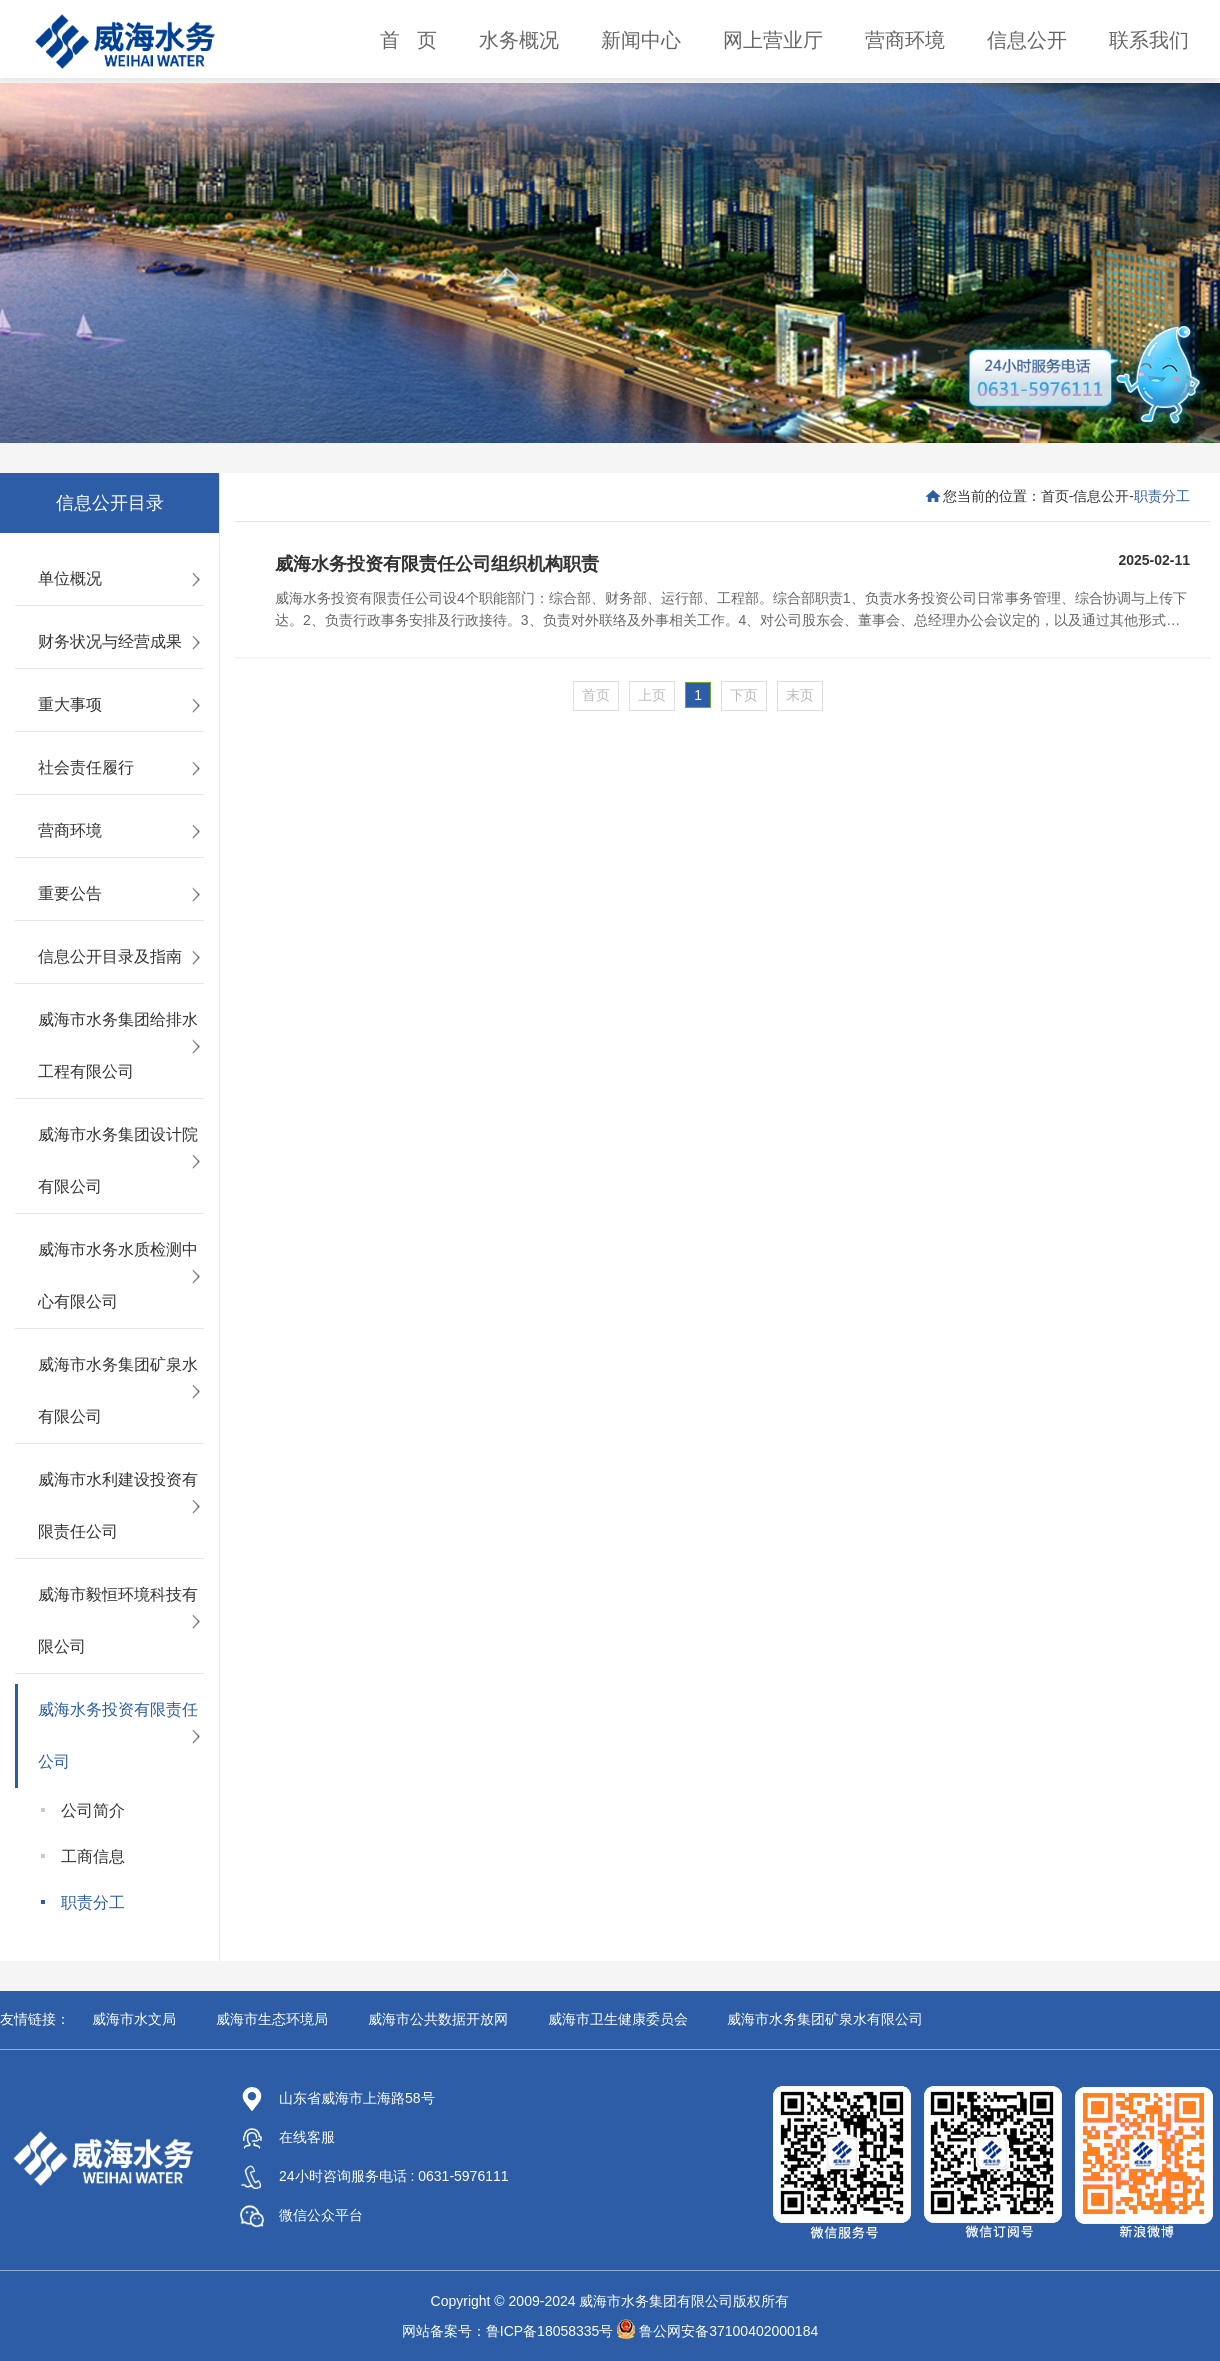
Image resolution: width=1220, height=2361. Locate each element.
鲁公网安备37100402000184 (728, 2331)
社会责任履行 (86, 767)
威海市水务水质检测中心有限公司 (118, 1275)
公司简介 (93, 1810)
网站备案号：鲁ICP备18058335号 (508, 2331)
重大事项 (70, 704)
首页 (1055, 496)
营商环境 (905, 40)
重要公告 (70, 893)
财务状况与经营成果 (110, 641)
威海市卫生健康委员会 (618, 2019)
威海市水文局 (134, 2019)
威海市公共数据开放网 (438, 2019)
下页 (744, 695)
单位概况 (70, 578)
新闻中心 (641, 40)
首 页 (408, 40)
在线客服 (287, 2137)
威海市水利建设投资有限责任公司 (118, 1505)
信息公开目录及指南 (110, 956)
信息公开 (1027, 40)
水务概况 (519, 40)
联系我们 (1149, 40)
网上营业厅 (773, 40)
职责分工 (93, 1902)
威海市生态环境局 (272, 2019)
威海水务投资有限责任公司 (118, 1735)
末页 (800, 695)
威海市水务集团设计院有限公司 (118, 1160)
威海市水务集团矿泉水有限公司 (118, 1390)
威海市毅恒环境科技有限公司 (118, 1620)
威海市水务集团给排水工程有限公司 (118, 1045)
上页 (652, 695)
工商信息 (93, 1856)
